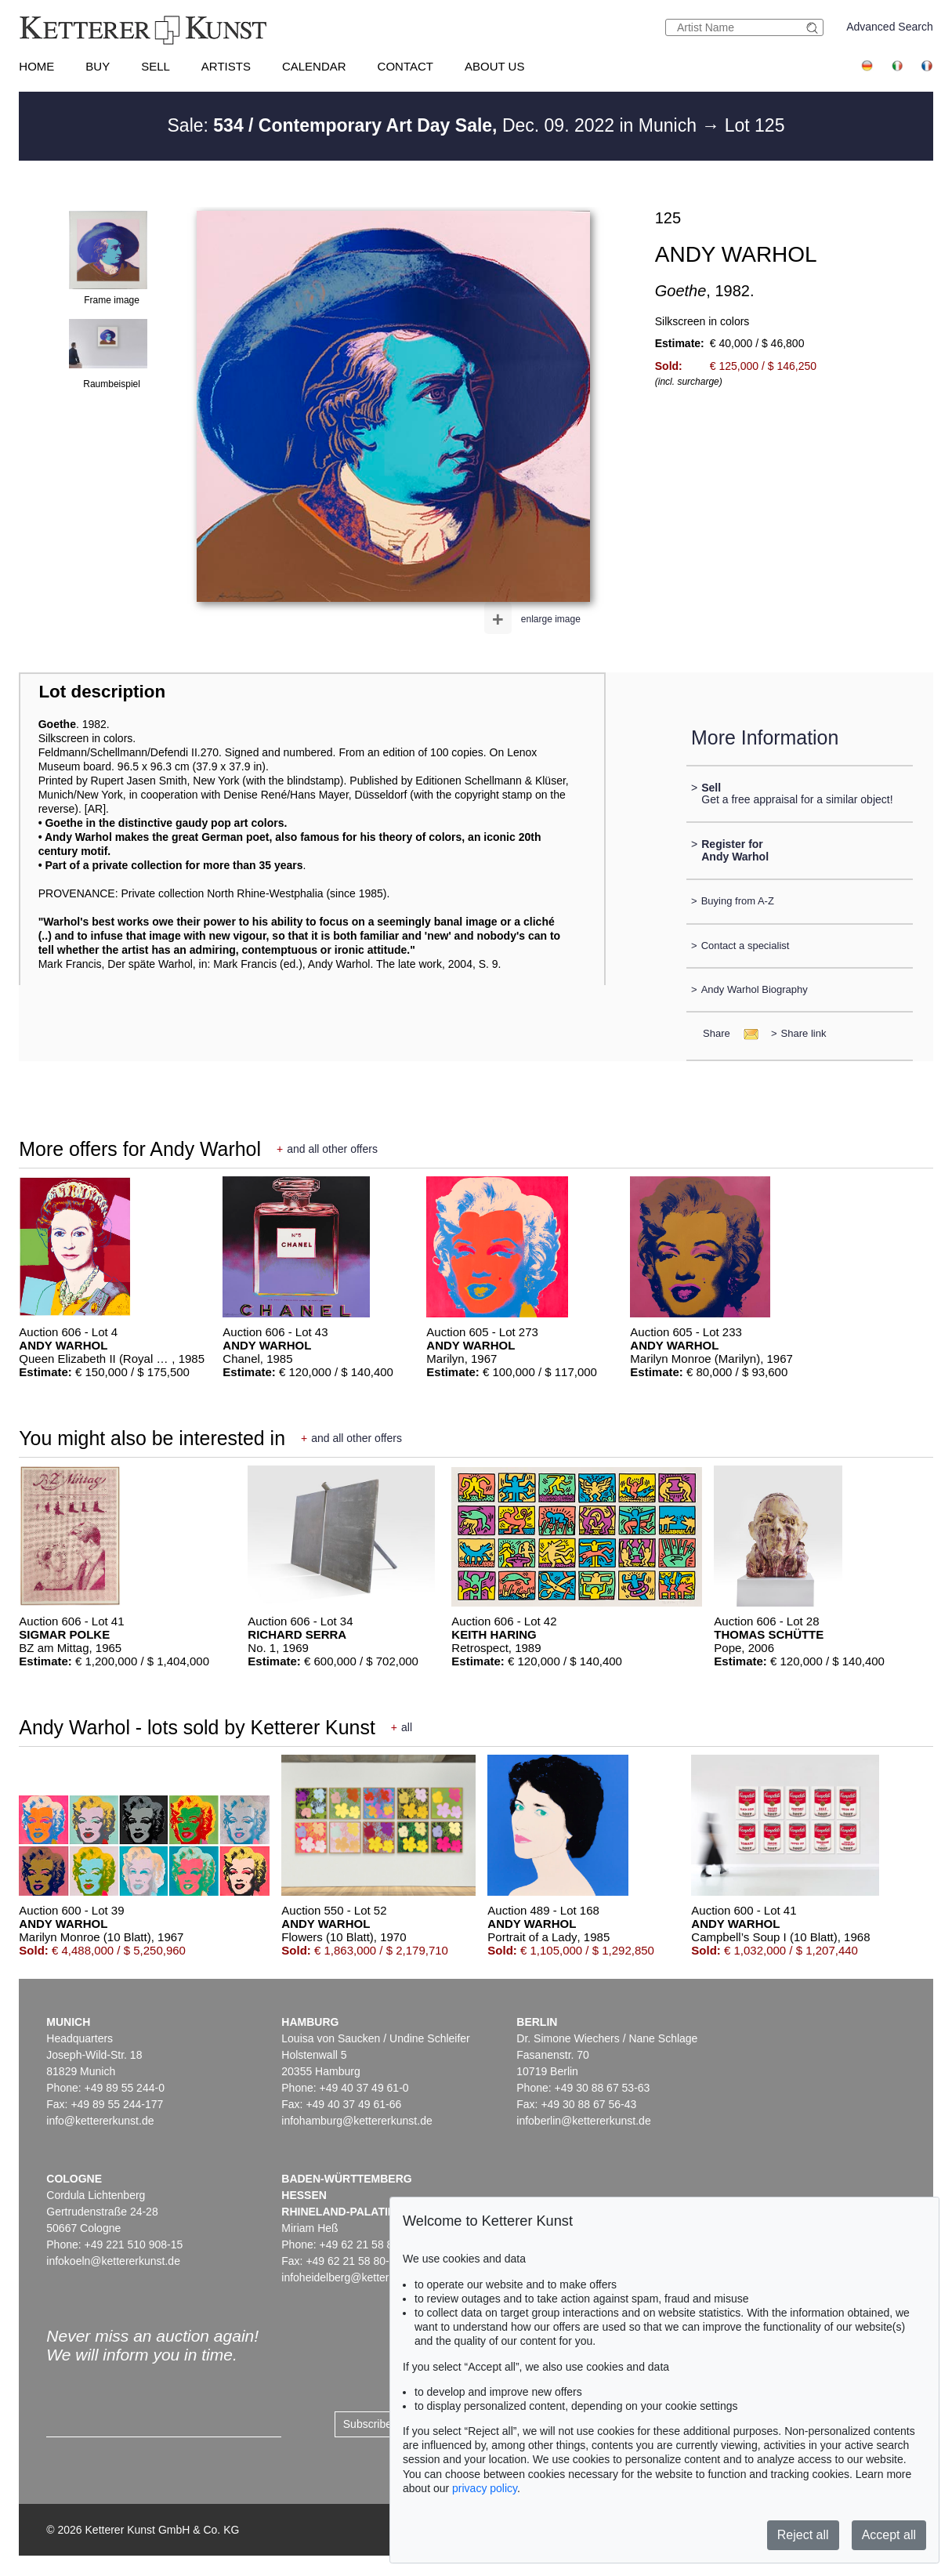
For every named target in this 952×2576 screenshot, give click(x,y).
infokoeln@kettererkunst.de (113, 2261)
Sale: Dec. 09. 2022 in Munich (435, 125)
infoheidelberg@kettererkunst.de (360, 2277)
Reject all (803, 2535)
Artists (226, 66)
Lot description (101, 691)
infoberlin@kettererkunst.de (583, 2120)
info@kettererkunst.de (100, 2120)
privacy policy (484, 2488)
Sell (155, 66)
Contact (405, 66)
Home (36, 66)
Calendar (314, 66)
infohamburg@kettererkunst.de (356, 2120)
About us (494, 66)
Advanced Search (889, 26)
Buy (97, 66)
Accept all (889, 2535)
